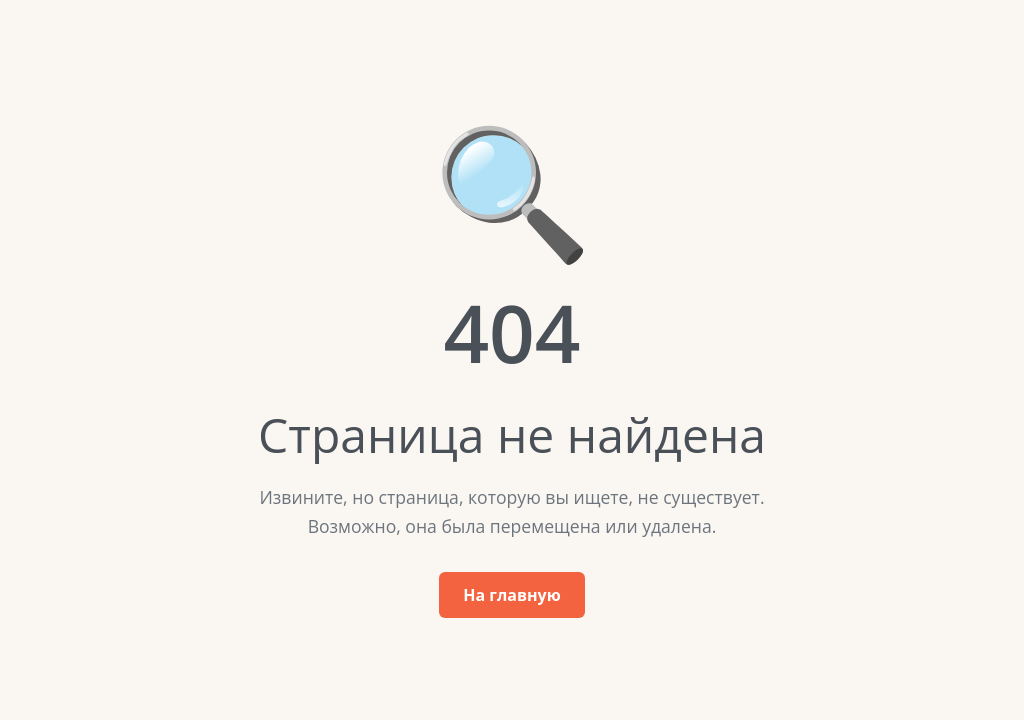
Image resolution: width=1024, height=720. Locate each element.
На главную (511, 595)
